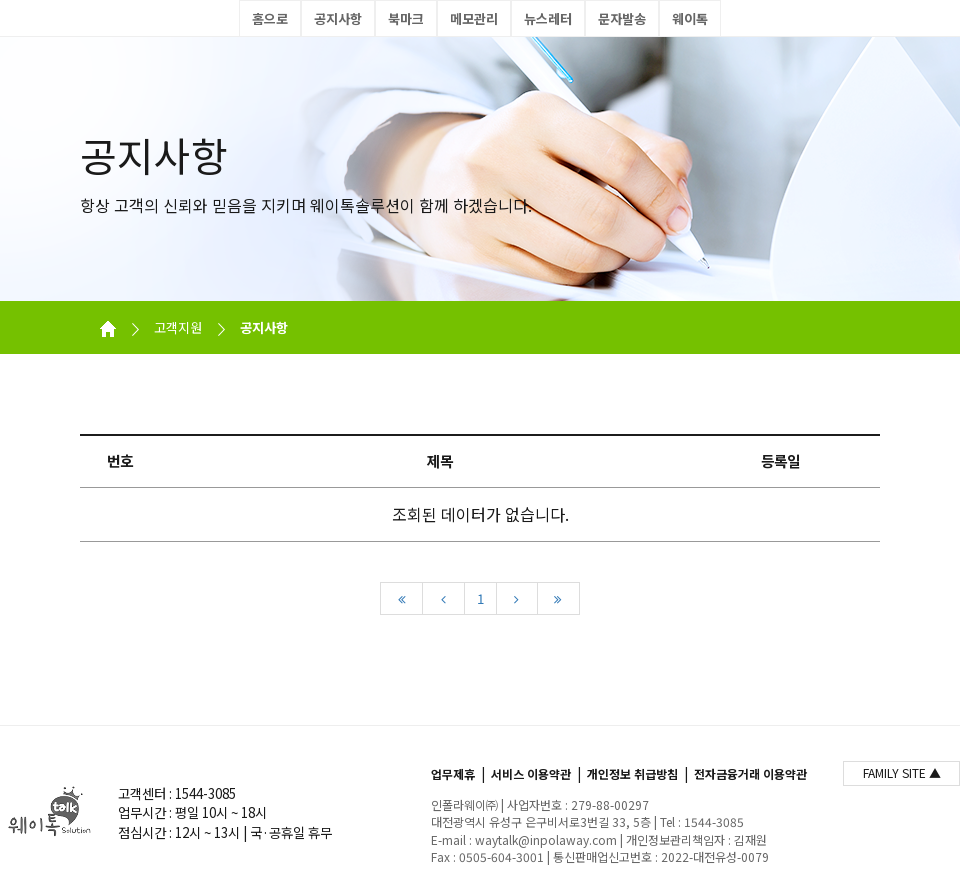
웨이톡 (690, 18)
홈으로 (270, 18)
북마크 (406, 18)
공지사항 (338, 18)
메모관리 (474, 18)
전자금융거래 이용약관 (750, 773)
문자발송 (622, 18)
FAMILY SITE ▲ (902, 772)
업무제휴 (453, 773)
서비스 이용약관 (531, 773)
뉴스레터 (548, 18)
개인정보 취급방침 (632, 773)
